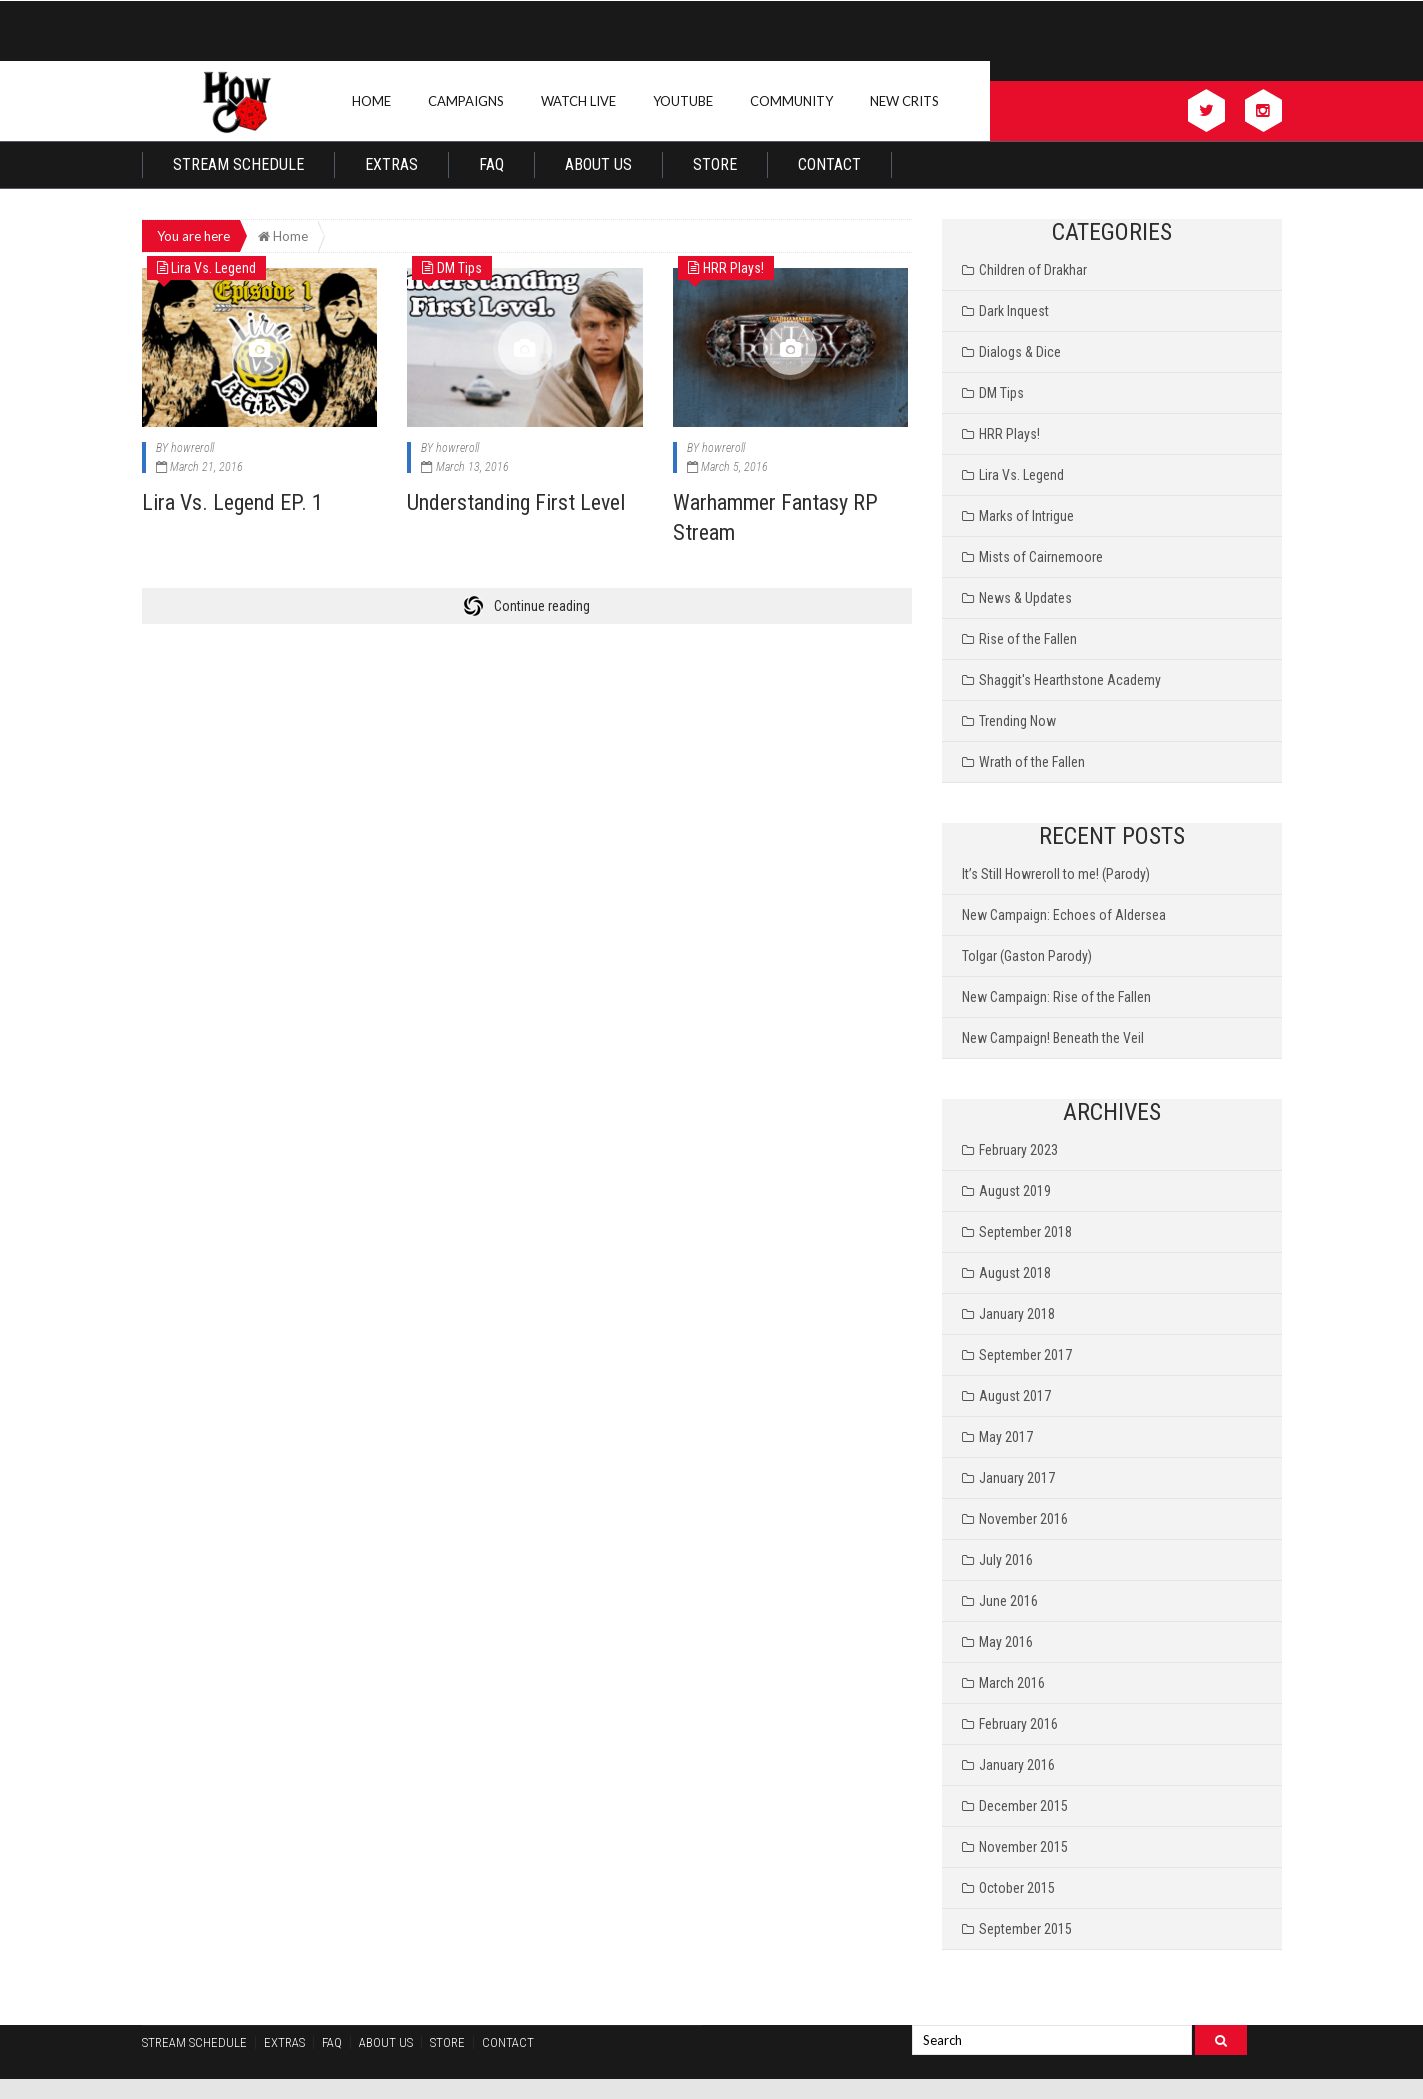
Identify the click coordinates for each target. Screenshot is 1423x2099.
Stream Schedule (238, 164)
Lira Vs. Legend (1021, 475)
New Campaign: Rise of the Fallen (1056, 997)
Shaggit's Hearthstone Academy (1070, 680)
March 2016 (1012, 1683)
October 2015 (1017, 1888)
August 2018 (1015, 1273)
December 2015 (1023, 1806)
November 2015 (1023, 1847)
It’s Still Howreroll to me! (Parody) (1056, 874)
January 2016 (1017, 1765)
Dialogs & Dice (1020, 352)
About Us (598, 164)
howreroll (192, 448)
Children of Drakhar (1033, 270)
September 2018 (1025, 1232)
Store (715, 164)
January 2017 (1017, 1478)
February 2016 (1018, 1724)
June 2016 (1008, 1601)
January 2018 (1017, 1314)
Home (371, 101)
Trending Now (1017, 721)
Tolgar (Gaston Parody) (1027, 956)
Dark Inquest (1014, 311)
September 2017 (1025, 1355)
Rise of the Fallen (1028, 639)
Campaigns (466, 101)
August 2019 (1015, 1191)
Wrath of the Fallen (1032, 762)
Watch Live (578, 101)
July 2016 (1006, 1560)
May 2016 (1006, 1642)
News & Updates (1025, 598)
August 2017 (1015, 1396)
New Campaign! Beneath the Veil (1053, 1038)
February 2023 (1018, 1150)
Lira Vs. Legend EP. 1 (232, 502)
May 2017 (1006, 1437)
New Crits (904, 101)
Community (791, 101)
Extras (391, 164)
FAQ (491, 164)
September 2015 (1025, 1929)
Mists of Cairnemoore (1041, 557)
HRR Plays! (1009, 434)
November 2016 (1023, 1519)
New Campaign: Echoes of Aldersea (1064, 915)
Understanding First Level (516, 502)
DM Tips (1001, 393)
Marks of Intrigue (1026, 516)
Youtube (683, 101)
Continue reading (542, 606)
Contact (829, 164)
